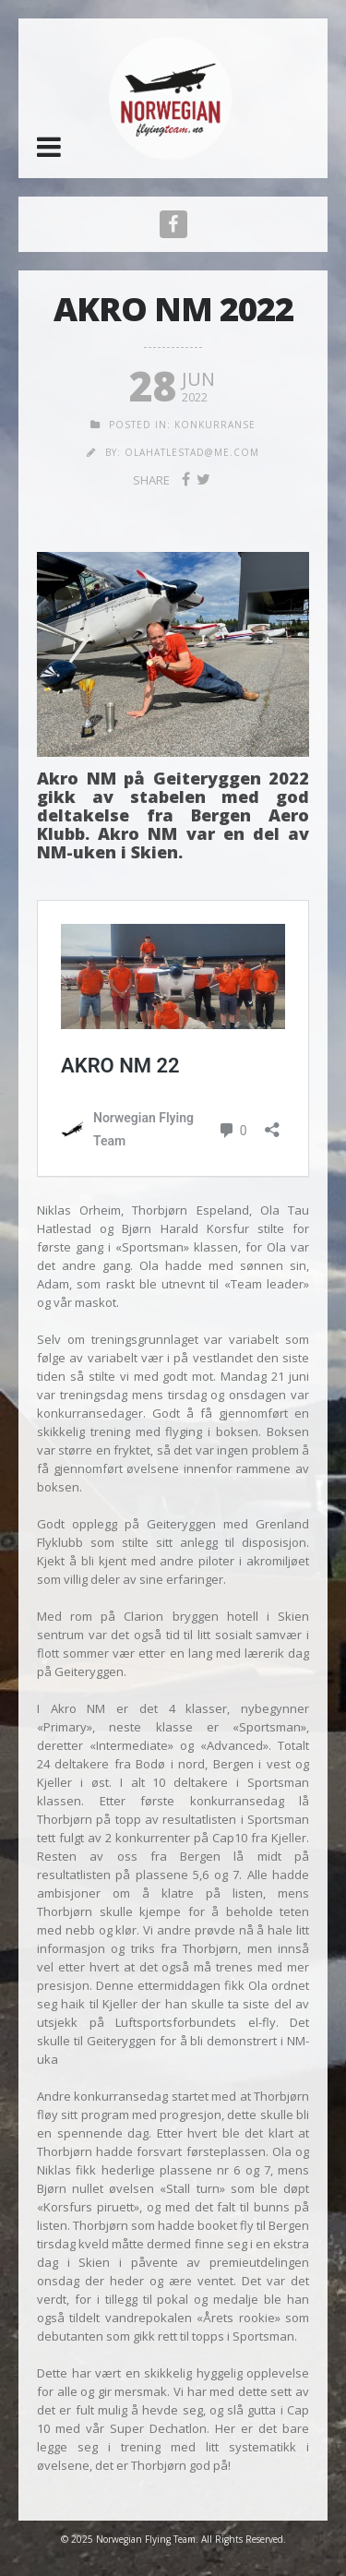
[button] (49, 147)
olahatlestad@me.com (192, 452)
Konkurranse (215, 424)
